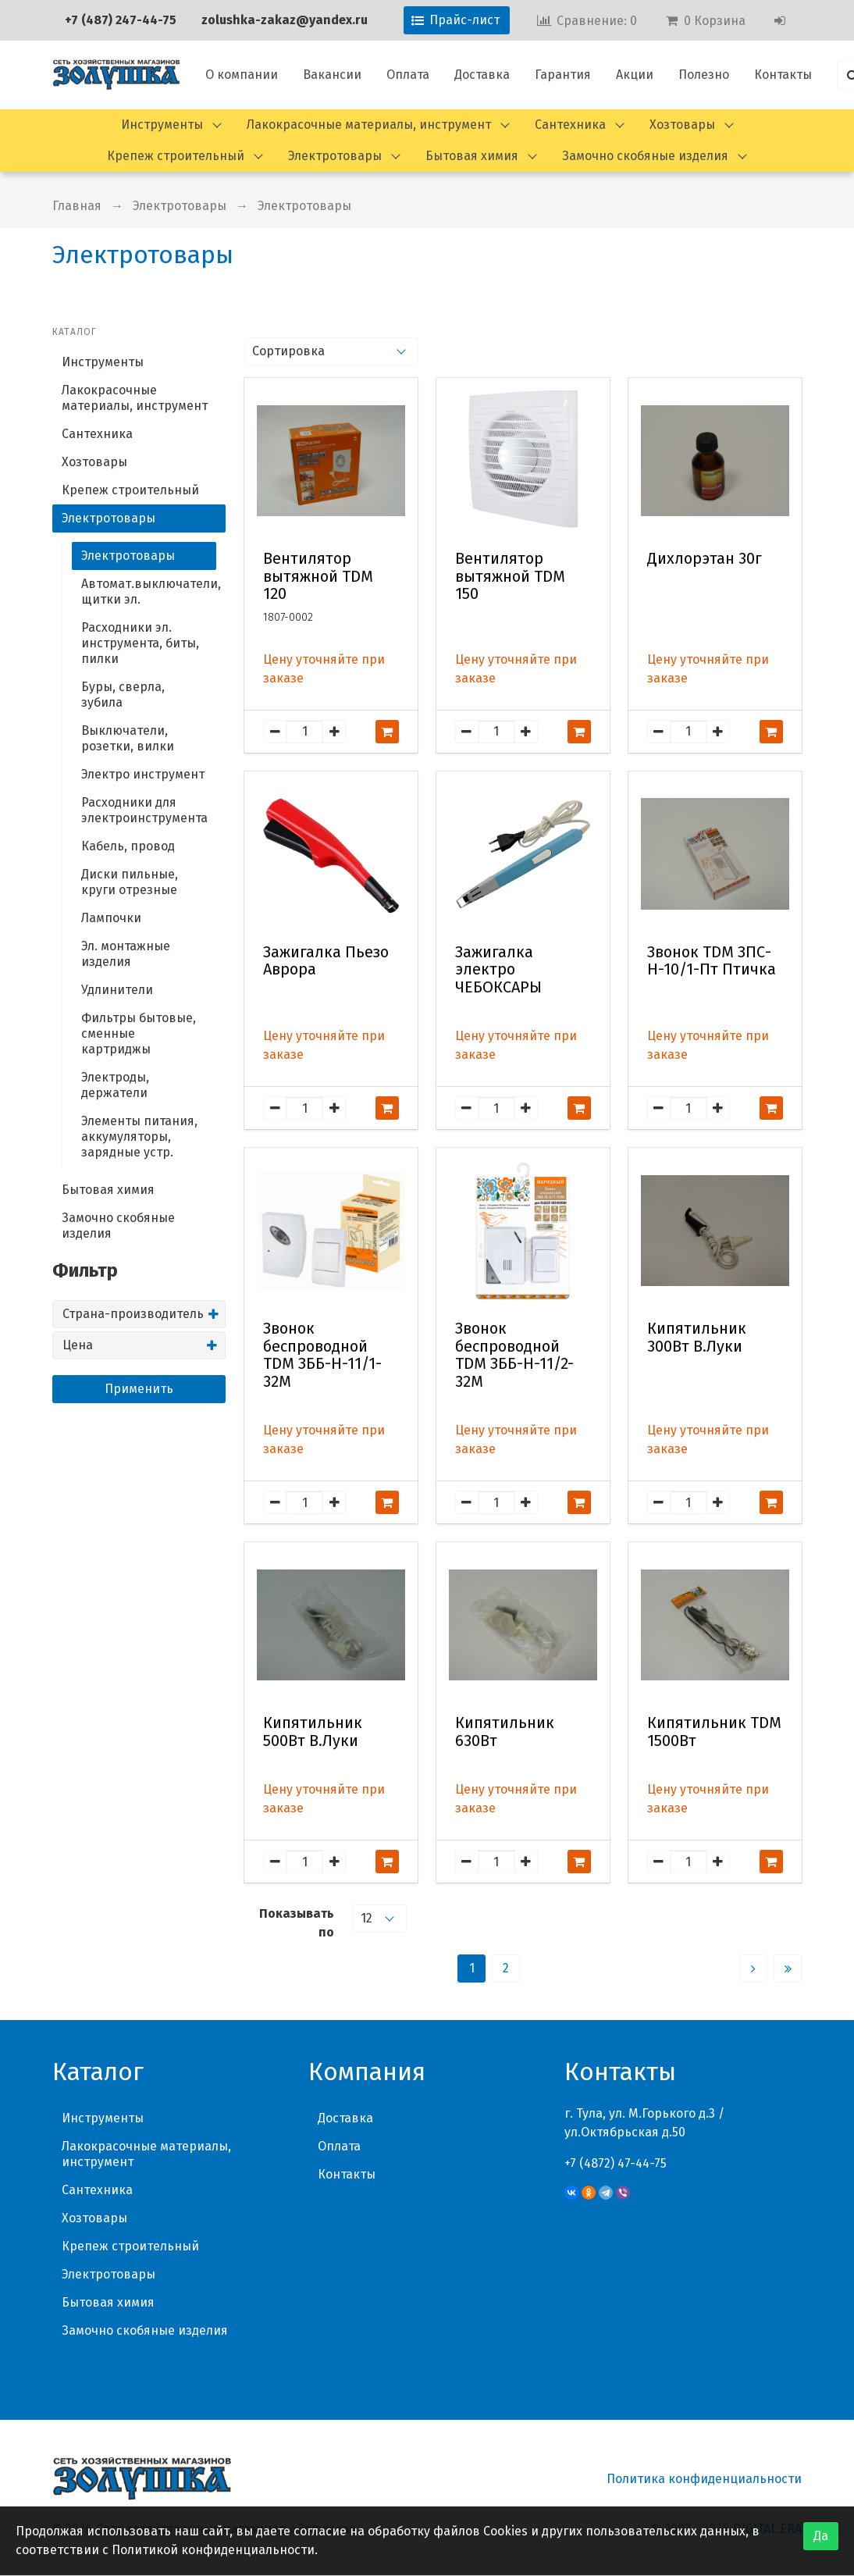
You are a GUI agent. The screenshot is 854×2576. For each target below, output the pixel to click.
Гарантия (563, 74)
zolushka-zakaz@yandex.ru (284, 19)
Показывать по (296, 1923)
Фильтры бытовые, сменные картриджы (138, 1033)
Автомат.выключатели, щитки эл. (148, 591)
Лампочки (111, 917)
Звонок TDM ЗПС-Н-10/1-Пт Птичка (711, 961)
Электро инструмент (143, 774)
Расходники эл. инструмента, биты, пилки (140, 643)
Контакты (783, 74)
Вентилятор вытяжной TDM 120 (318, 576)
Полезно (703, 74)
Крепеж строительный (175, 155)
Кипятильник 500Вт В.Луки (312, 1732)
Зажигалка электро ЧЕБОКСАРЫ (498, 969)
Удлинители (117, 989)
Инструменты (162, 124)
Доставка (482, 74)
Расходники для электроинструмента (144, 810)
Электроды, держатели (115, 1085)
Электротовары (335, 155)
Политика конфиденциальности (704, 2478)
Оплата (407, 74)
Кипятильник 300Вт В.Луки (696, 1338)
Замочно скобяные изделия (645, 155)
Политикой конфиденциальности (213, 2549)
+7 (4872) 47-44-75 (615, 2163)
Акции (634, 74)
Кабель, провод (128, 846)
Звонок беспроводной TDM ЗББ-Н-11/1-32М (322, 1355)
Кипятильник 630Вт (504, 1732)
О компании (241, 74)
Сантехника (570, 124)
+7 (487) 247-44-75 (120, 19)
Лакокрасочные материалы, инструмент (369, 124)
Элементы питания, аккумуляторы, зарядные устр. (139, 1136)
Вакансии (332, 74)
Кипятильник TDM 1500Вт (714, 1732)
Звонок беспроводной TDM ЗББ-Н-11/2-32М (514, 1355)
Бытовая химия (471, 155)
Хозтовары (682, 124)
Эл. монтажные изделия (125, 954)
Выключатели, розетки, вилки (127, 738)
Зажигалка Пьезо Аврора (326, 961)
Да (820, 2535)
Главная (76, 205)
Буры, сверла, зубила (123, 694)
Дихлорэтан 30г (704, 559)
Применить (139, 1388)
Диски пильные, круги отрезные (129, 882)
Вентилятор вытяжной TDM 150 (510, 576)
